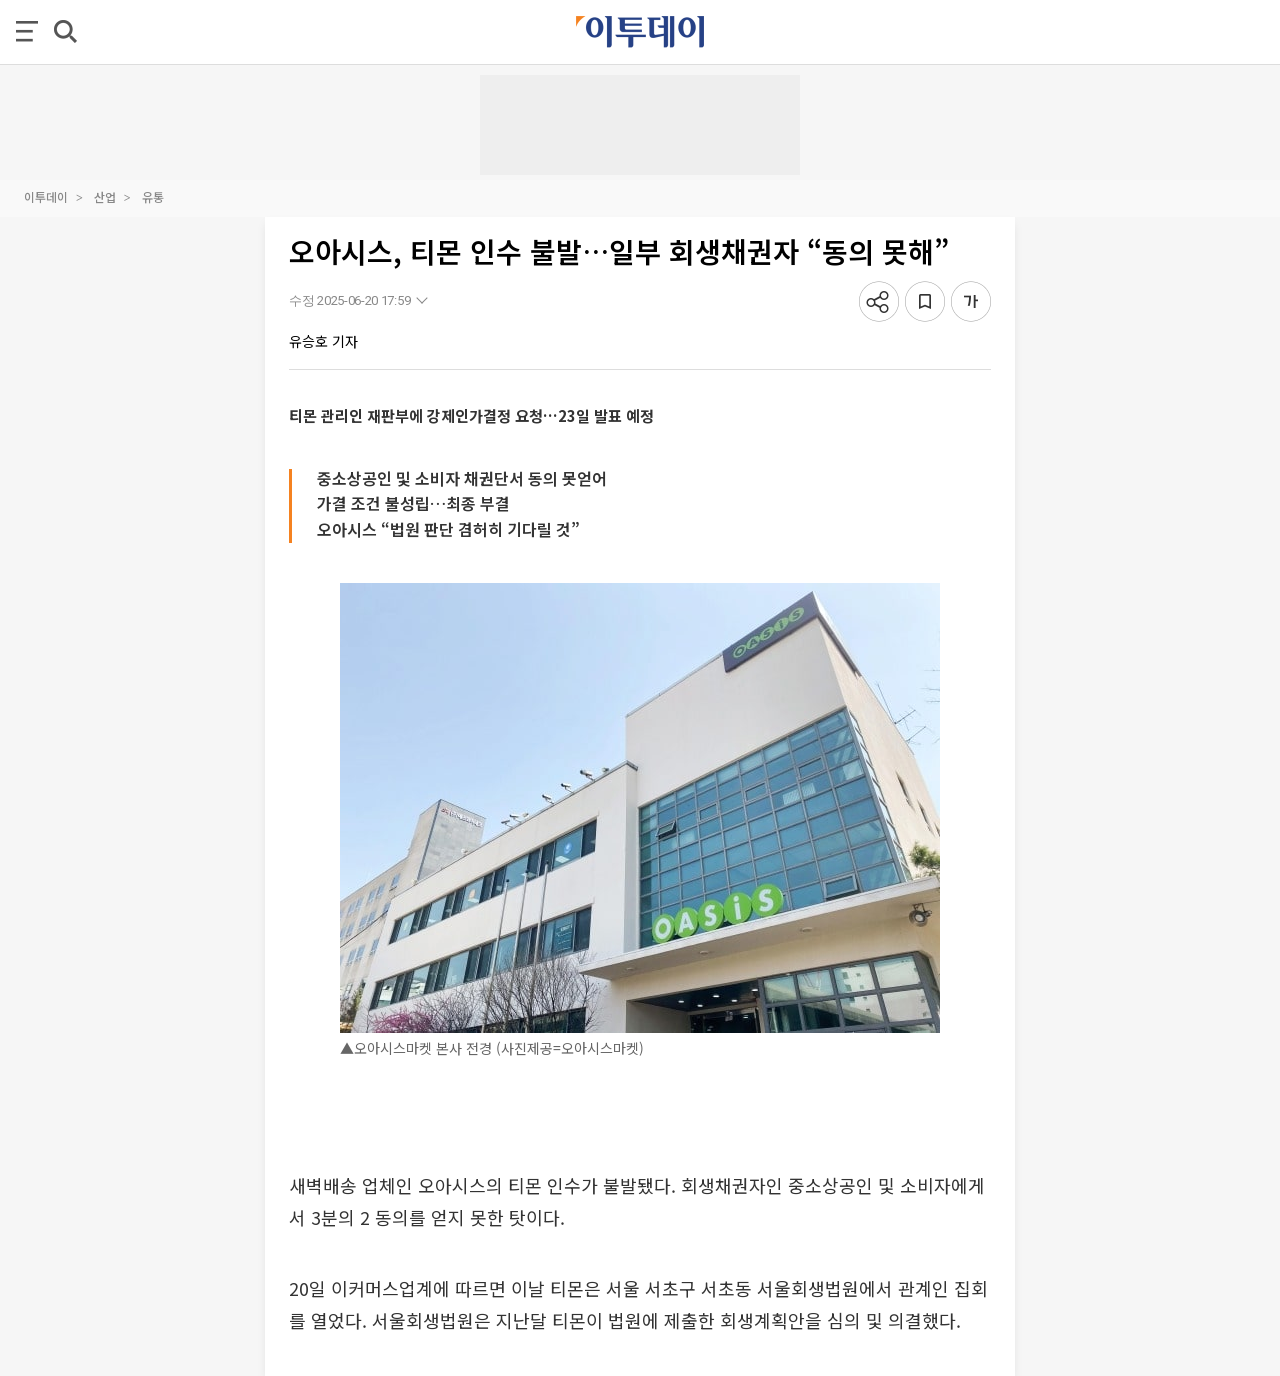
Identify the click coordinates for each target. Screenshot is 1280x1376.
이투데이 (46, 196)
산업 (105, 196)
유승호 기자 (323, 341)
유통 (153, 196)
